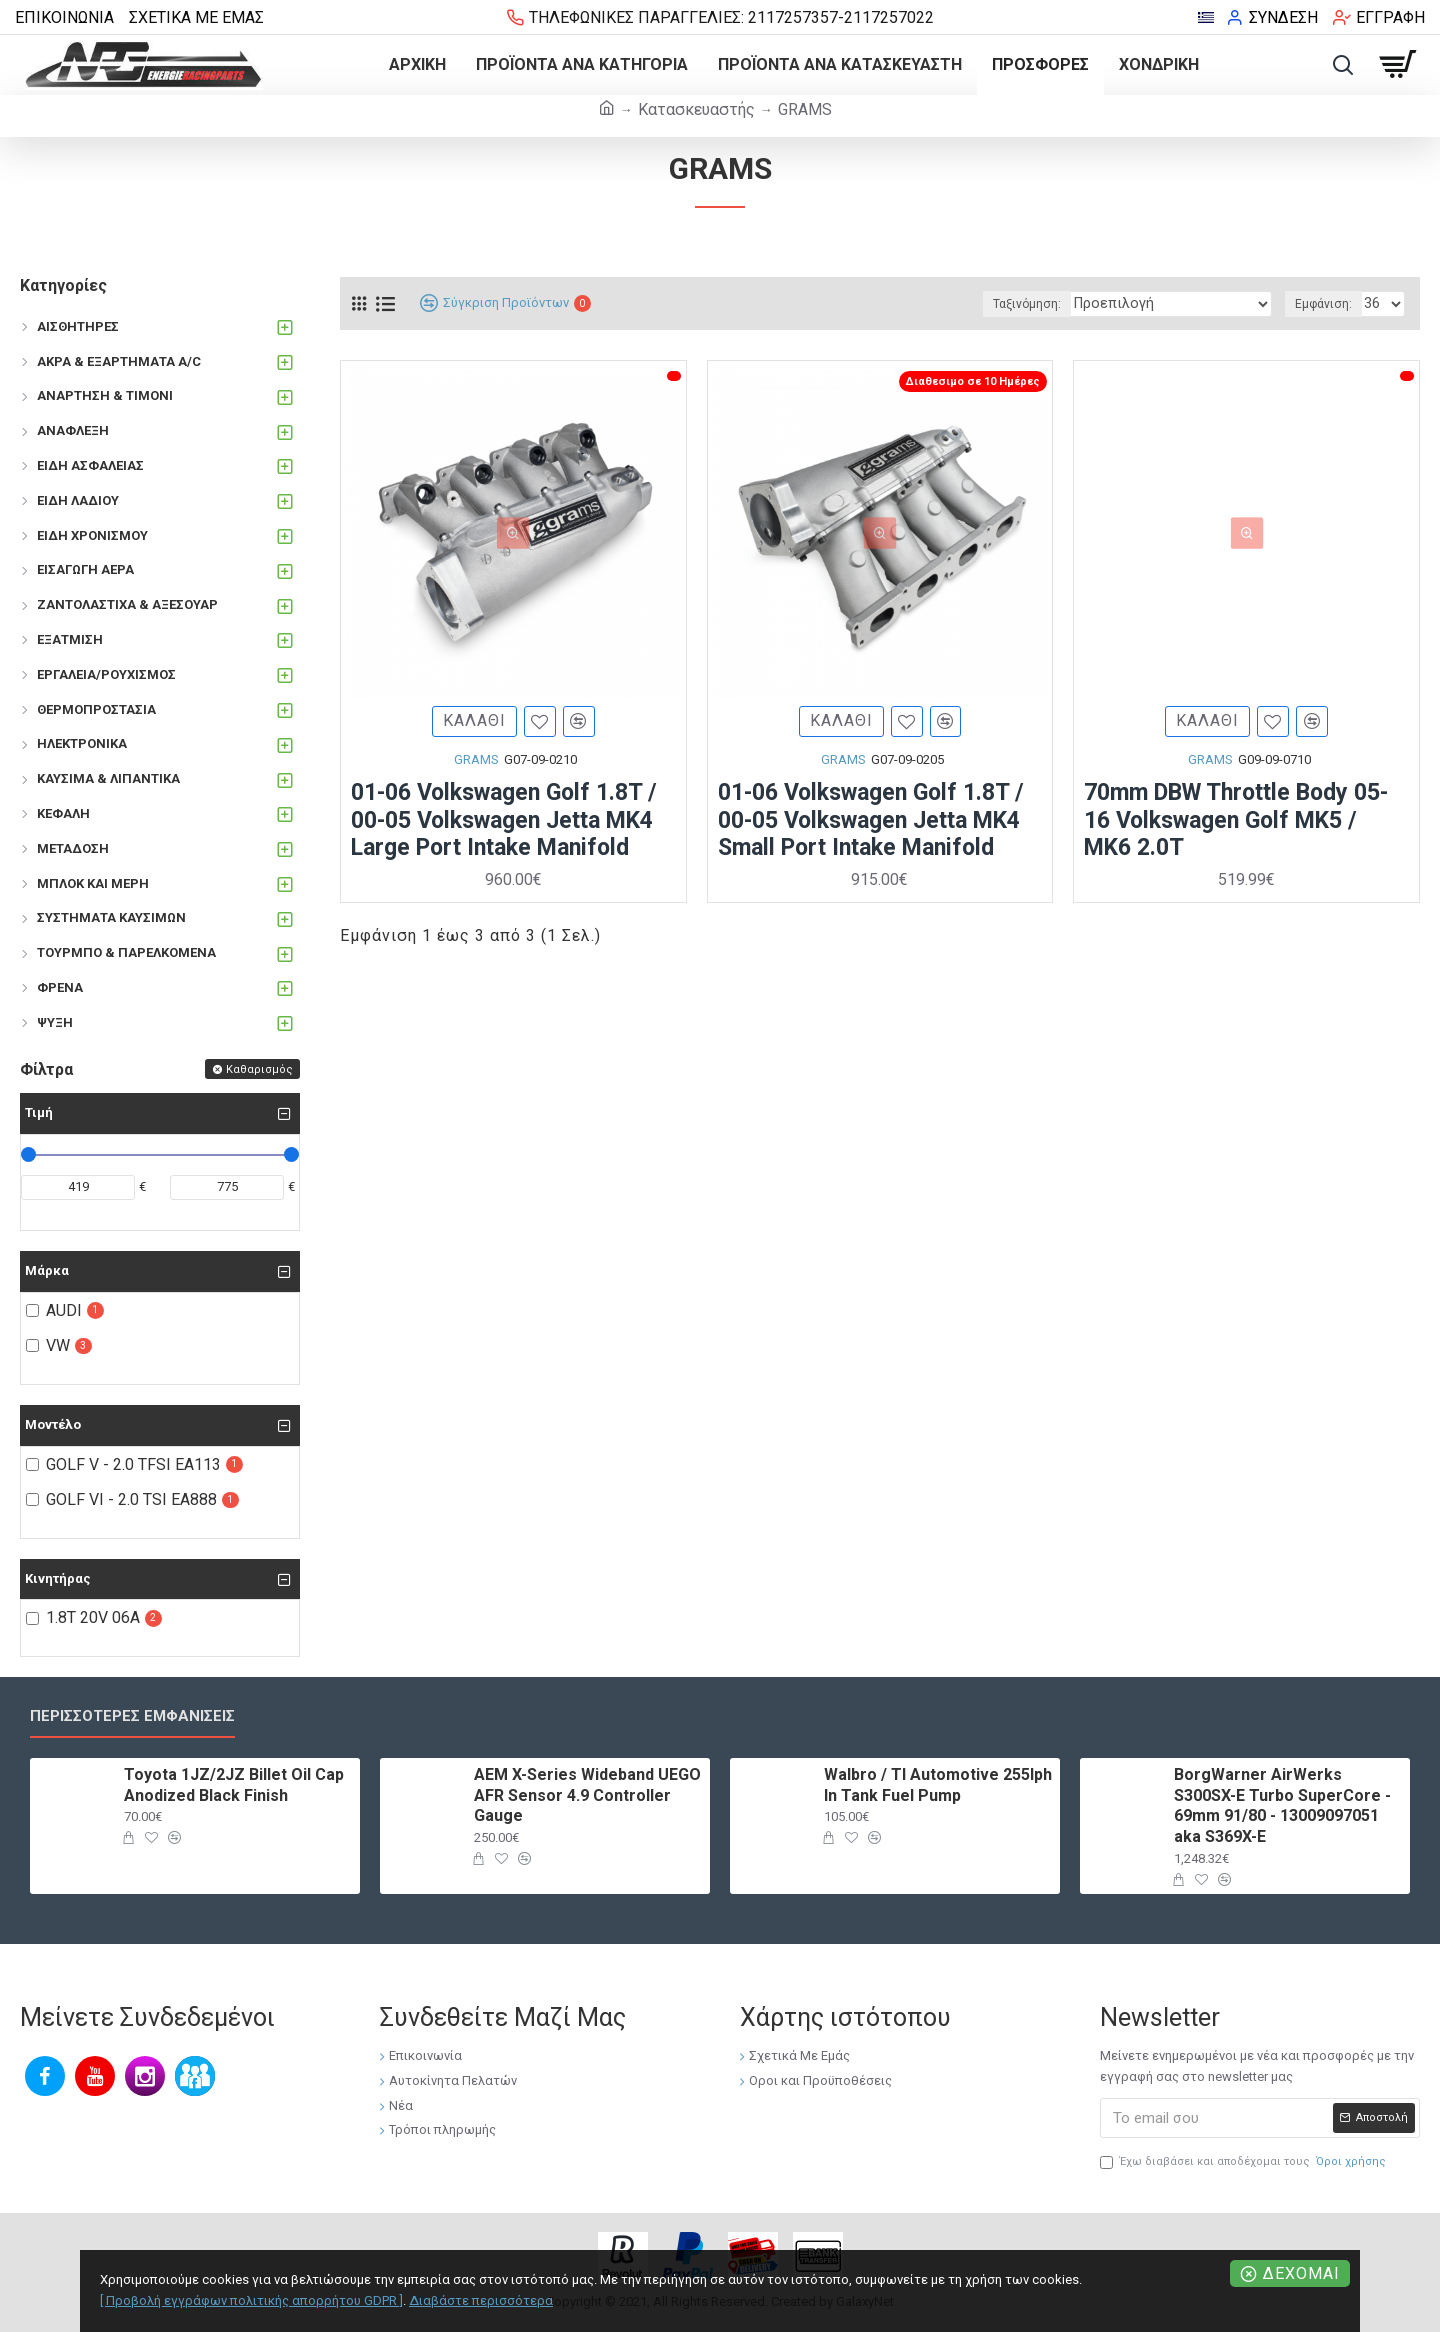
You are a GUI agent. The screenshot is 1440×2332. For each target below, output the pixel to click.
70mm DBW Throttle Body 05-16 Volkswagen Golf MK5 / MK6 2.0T (1236, 823)
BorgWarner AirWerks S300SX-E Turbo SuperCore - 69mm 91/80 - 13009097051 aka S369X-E (1282, 1805)
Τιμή (39, 1112)
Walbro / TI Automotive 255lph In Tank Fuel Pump (938, 1785)
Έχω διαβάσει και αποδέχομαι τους (1244, 2162)
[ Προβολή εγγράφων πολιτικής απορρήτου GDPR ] (251, 2300)
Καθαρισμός (259, 1069)
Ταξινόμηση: (1063, 304)
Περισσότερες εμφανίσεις (132, 1716)
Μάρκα (47, 1270)
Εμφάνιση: (1326, 304)
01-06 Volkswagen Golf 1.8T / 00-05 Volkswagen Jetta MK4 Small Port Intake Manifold (871, 823)
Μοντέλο (53, 1424)
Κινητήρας (58, 1578)
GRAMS (476, 763)
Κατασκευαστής (696, 109)
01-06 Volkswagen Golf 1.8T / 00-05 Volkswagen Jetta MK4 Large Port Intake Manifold (504, 823)
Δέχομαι (1301, 2273)
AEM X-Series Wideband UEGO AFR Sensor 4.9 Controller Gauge (587, 1795)
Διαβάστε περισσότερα (481, 2300)
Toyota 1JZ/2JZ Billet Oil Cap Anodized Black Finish (234, 1785)
